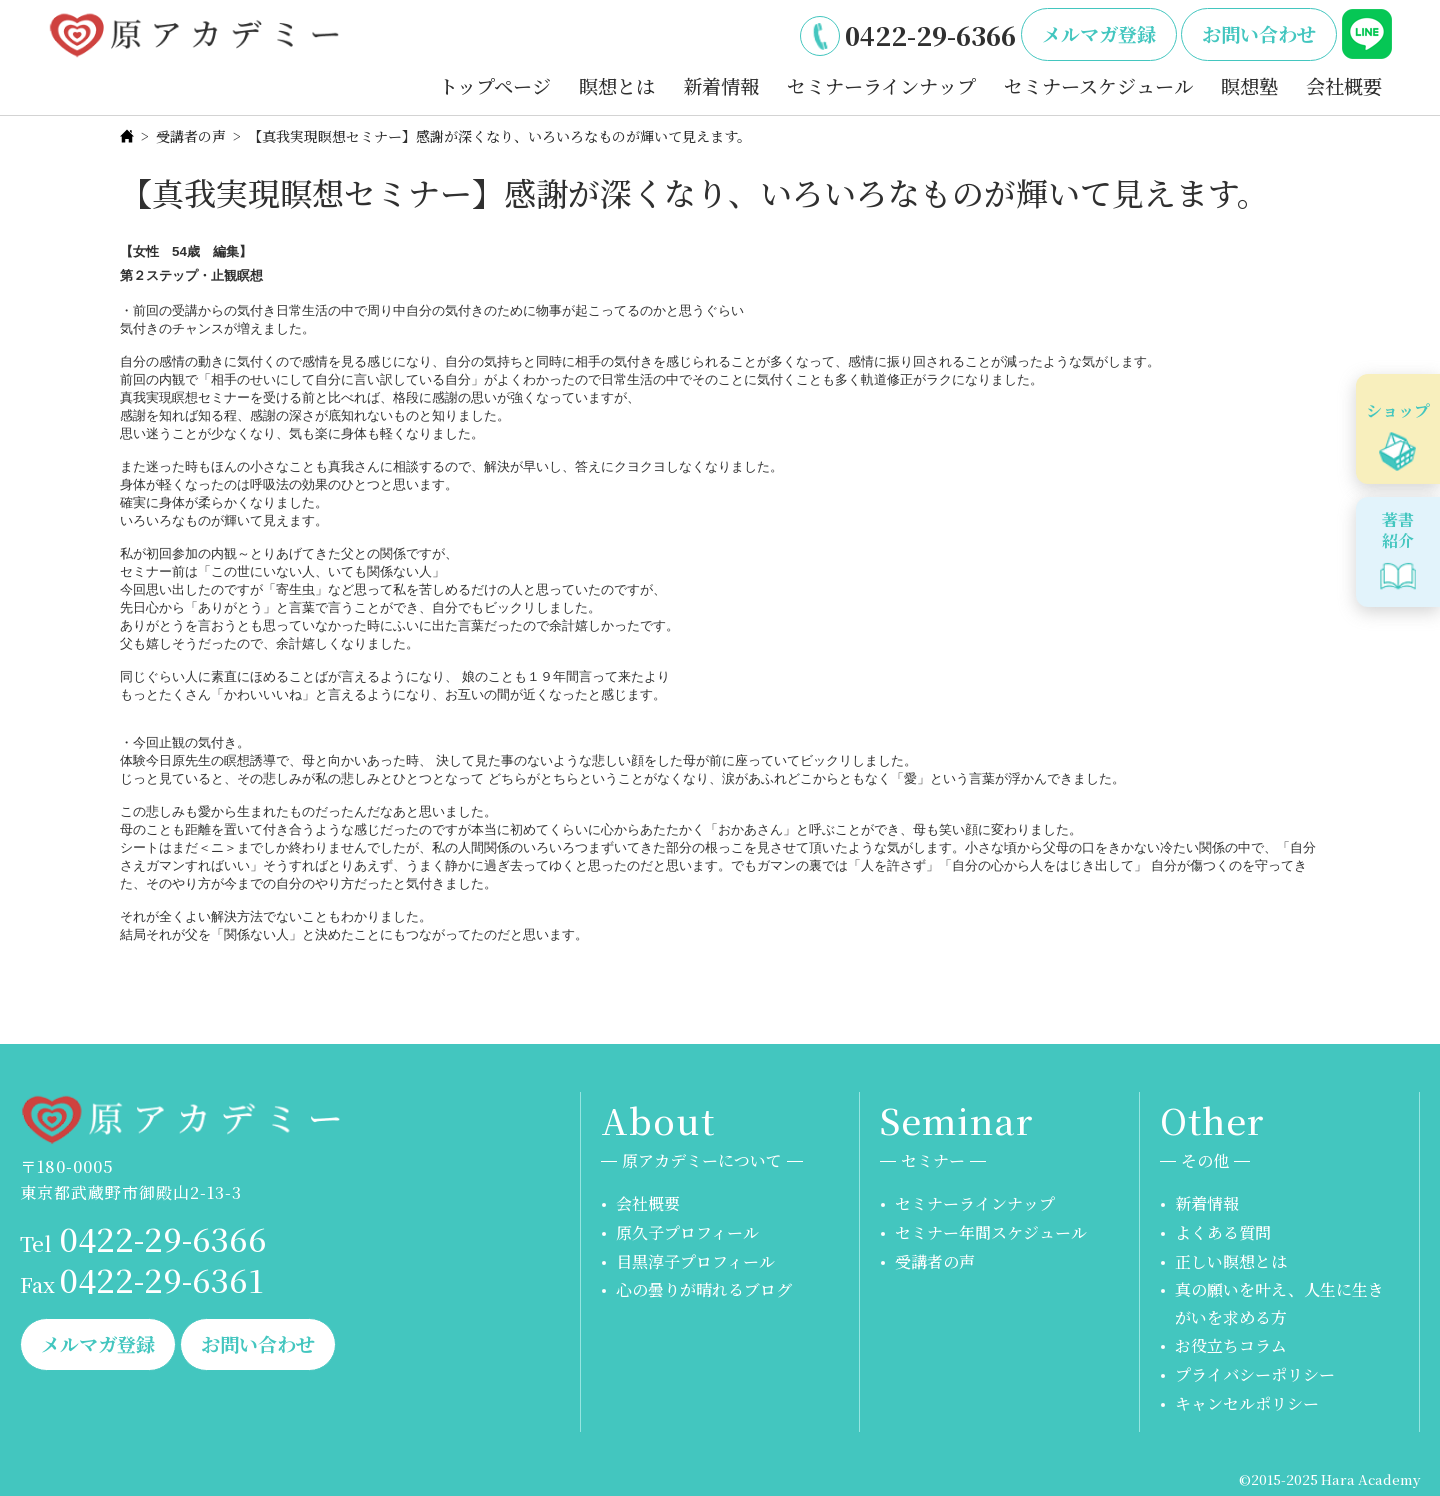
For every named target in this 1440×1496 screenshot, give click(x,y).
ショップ (1398, 410)
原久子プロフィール (687, 1232)
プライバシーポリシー (1255, 1374)
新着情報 (721, 85)
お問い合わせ (1259, 33)
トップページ (495, 85)
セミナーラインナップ (881, 85)
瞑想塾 (1249, 85)
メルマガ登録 (1099, 33)
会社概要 (1344, 85)
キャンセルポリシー (1247, 1403)
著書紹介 (1398, 530)
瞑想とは (617, 85)
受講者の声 (191, 136)
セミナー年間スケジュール (991, 1232)
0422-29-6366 (930, 35)
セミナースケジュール (1098, 85)
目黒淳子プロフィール (695, 1261)
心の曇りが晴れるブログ (704, 1289)
